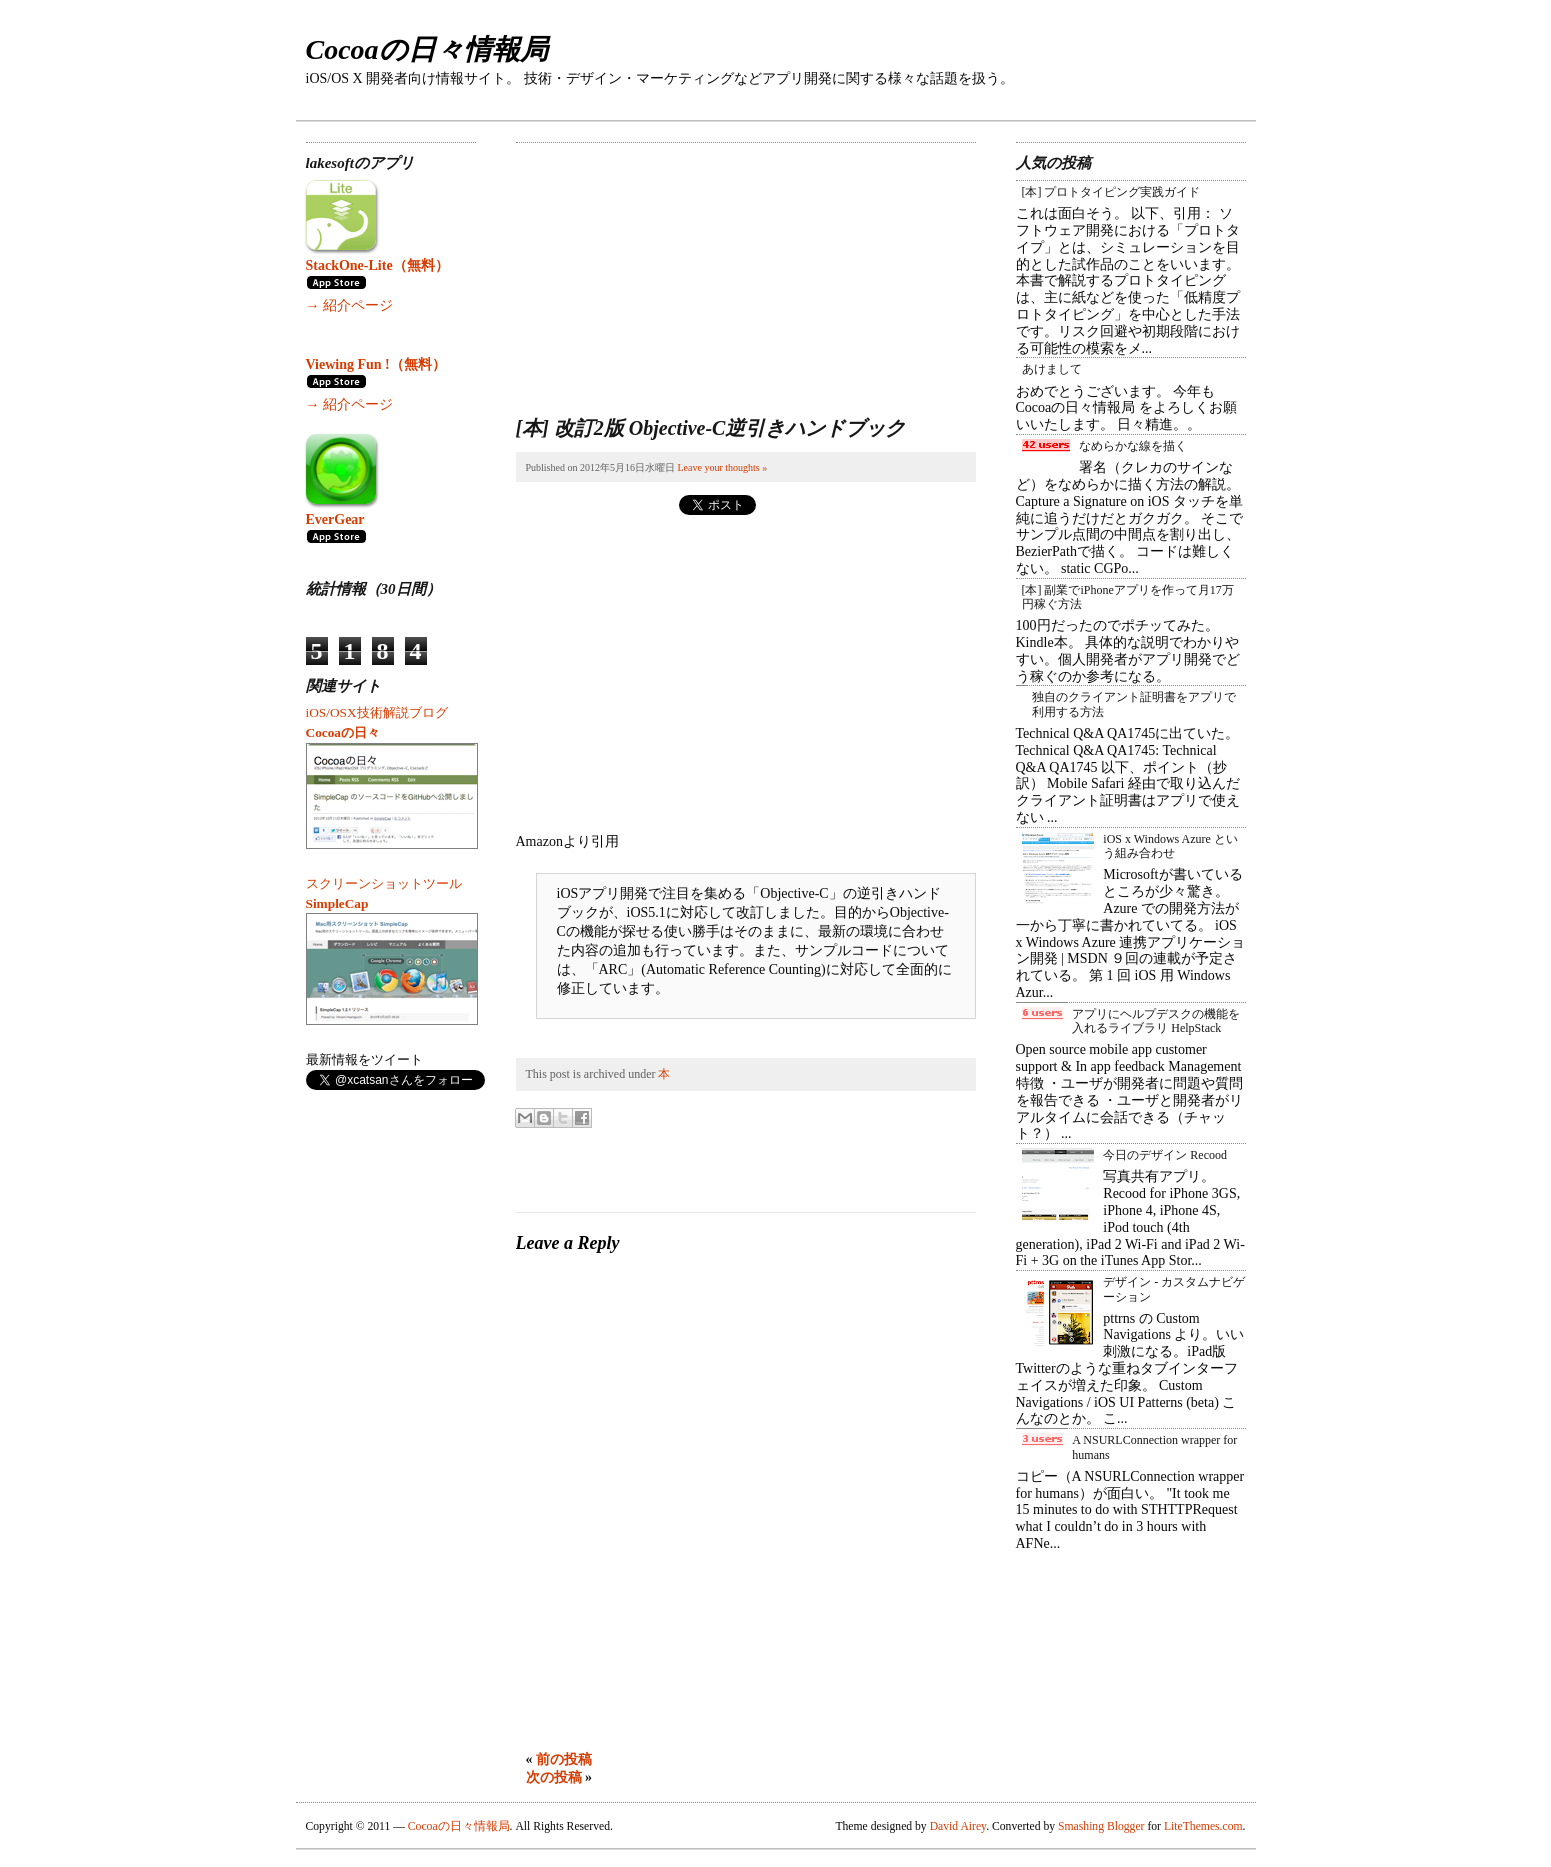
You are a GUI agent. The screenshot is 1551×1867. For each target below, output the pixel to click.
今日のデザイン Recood (1165, 1155)
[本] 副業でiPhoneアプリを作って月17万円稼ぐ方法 (1128, 597)
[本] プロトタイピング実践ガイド (1111, 192)
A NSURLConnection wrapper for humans (1154, 1447)
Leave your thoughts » (722, 467)
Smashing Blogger (1101, 1826)
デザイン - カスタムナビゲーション (1174, 1289)
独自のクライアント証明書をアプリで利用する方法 (1134, 704)
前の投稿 (564, 1759)
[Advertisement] (666, 268)
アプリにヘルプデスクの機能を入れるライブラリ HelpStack (1156, 1021)
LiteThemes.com (1203, 1826)
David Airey (958, 1826)
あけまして (1052, 369)
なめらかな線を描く (1133, 446)
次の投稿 (554, 1777)
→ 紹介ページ (350, 305)
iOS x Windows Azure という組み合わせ (1170, 846)
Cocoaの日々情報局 (427, 49)
